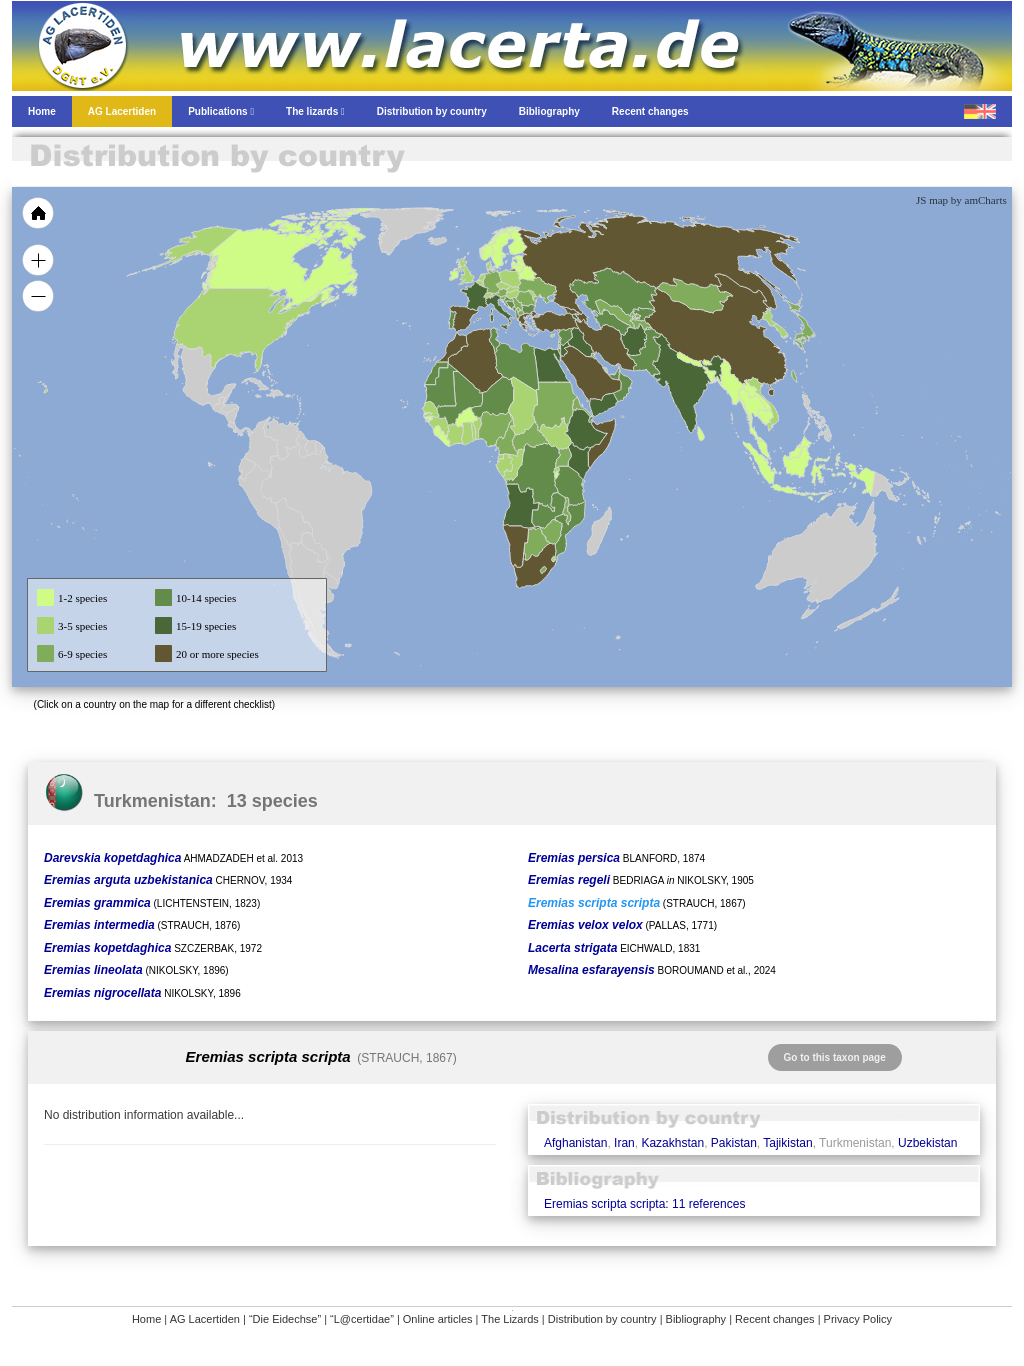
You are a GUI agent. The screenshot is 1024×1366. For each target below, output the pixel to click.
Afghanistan (575, 1143)
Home (146, 1319)
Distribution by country (602, 1319)
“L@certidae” (362, 1319)
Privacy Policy (858, 1319)
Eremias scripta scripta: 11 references (644, 1204)
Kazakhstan (672, 1143)
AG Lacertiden (205, 1319)
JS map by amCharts (961, 200)
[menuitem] (614, 374)
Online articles (438, 1319)
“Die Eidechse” (285, 1319)
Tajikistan (787, 1143)
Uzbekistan (927, 1143)
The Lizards (509, 1319)
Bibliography (696, 1319)
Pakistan (734, 1143)
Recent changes (775, 1319)
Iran (624, 1143)
